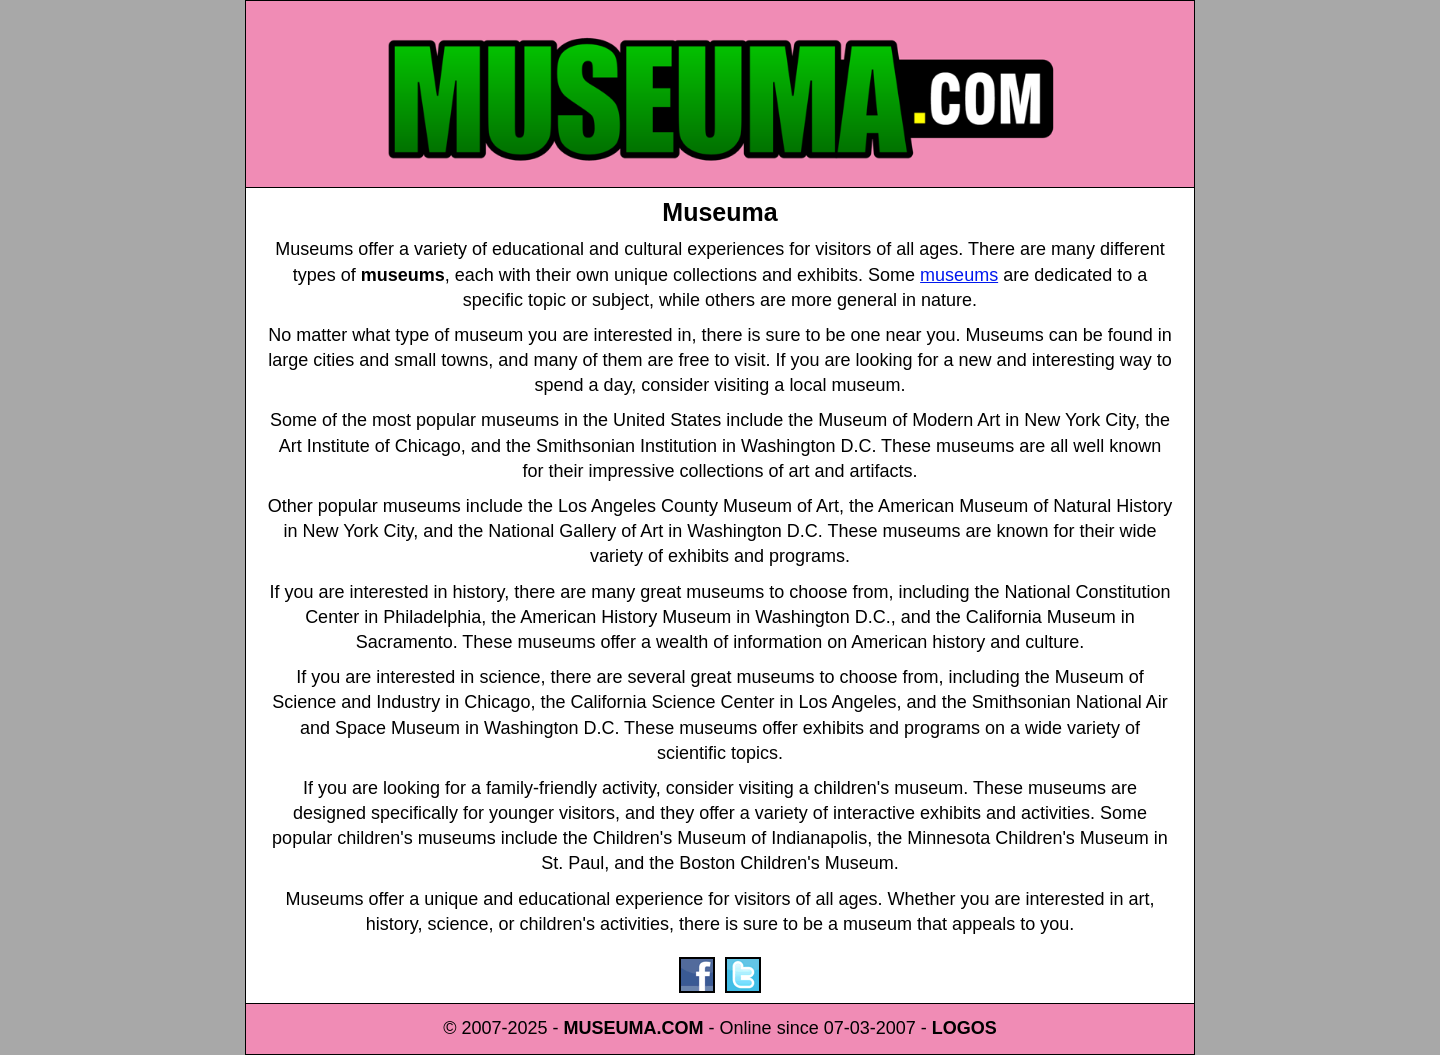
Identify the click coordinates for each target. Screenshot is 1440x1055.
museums (959, 275)
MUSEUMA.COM (634, 1028)
